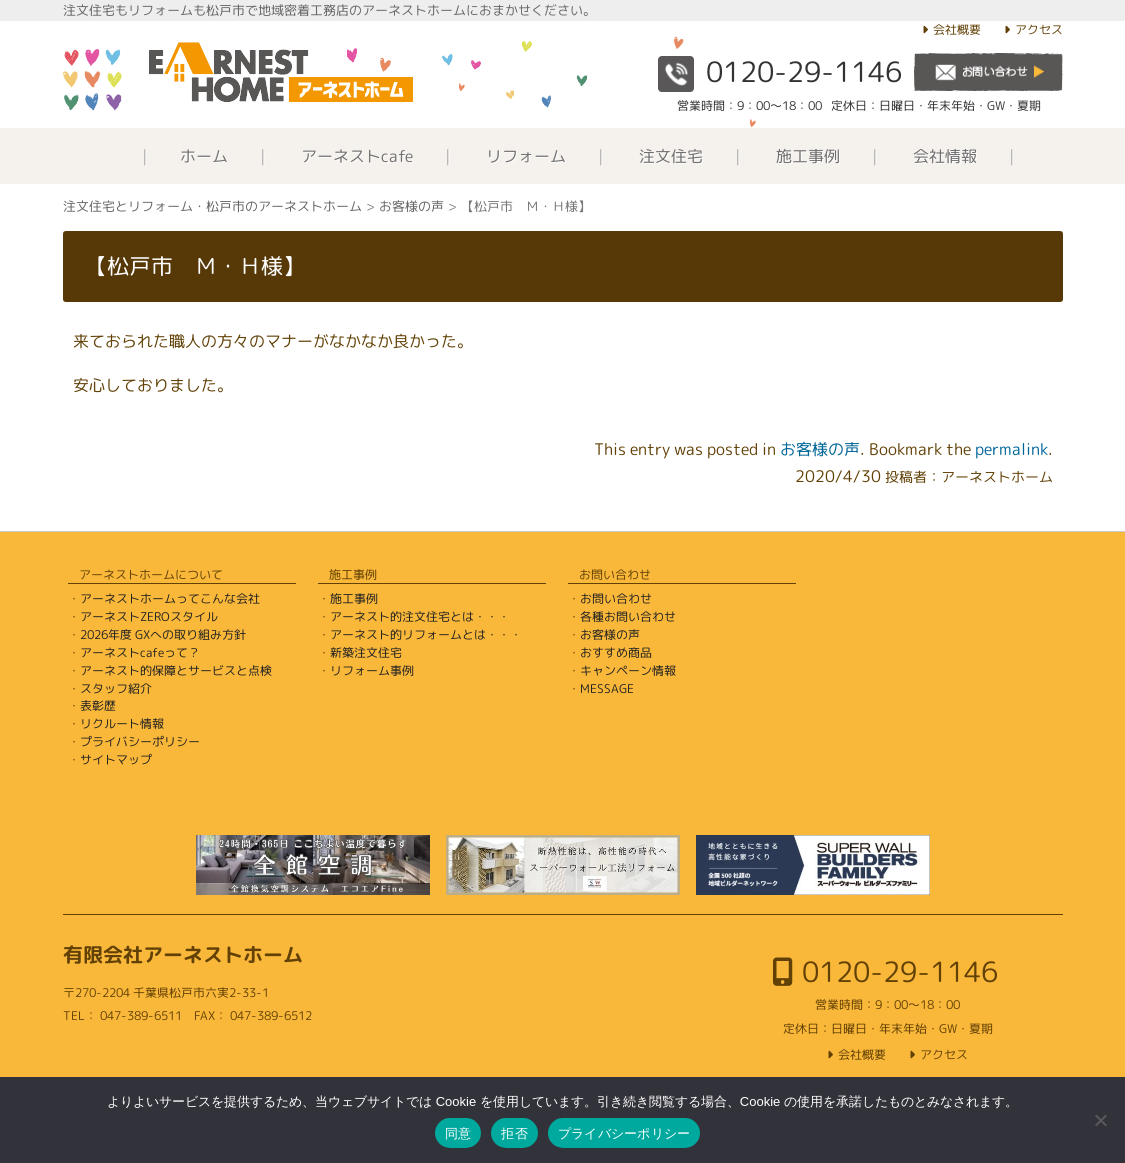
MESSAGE (607, 688)
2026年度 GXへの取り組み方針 (163, 634)
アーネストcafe (357, 156)
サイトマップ (116, 759)
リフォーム (526, 156)
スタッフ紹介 (116, 688)
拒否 (514, 1133)
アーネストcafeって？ (140, 652)
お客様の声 (820, 449)
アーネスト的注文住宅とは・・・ (420, 616)
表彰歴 (98, 705)
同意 (458, 1133)
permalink (1011, 449)
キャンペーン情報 (628, 670)
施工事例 (808, 156)
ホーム (204, 156)
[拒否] (1100, 1120)
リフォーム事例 (372, 670)
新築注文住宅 (366, 652)
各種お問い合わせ (628, 616)
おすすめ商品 (616, 652)
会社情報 (945, 156)
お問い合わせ (616, 598)
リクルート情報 (122, 723)
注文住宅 (671, 156)
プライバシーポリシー (140, 741)
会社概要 (957, 29)
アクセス (1039, 29)
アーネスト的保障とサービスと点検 (176, 670)
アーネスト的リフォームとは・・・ (426, 634)
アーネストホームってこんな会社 (170, 598)
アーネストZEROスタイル (149, 616)
